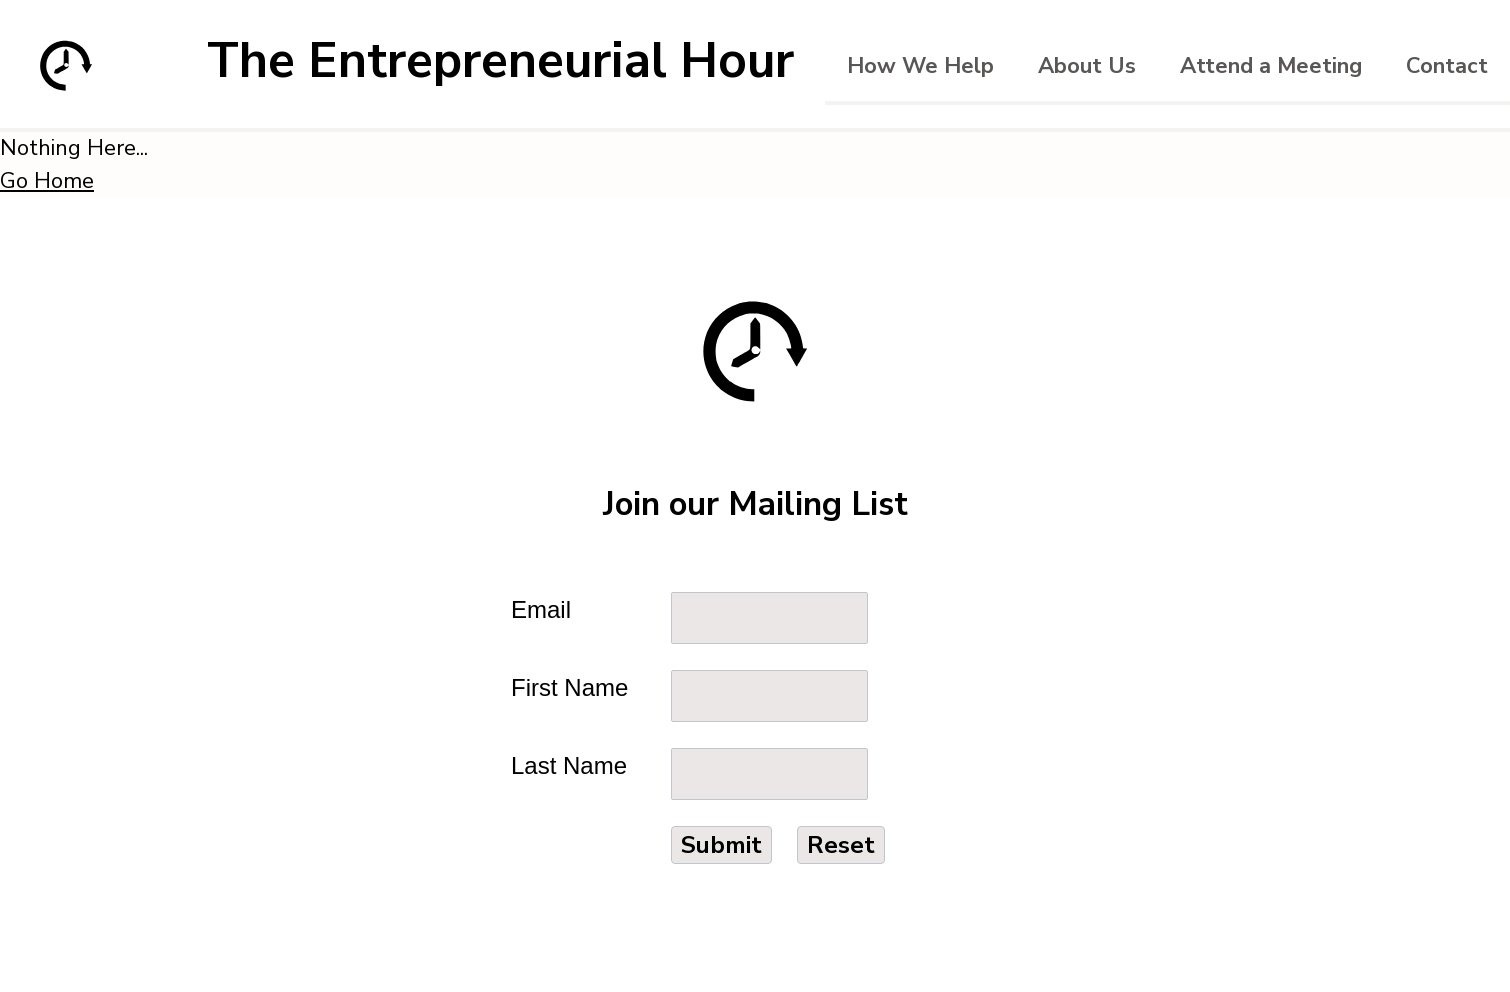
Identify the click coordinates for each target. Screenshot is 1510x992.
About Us (1087, 66)
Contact (1447, 66)
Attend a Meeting (1271, 66)
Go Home (47, 181)
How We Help (920, 66)
